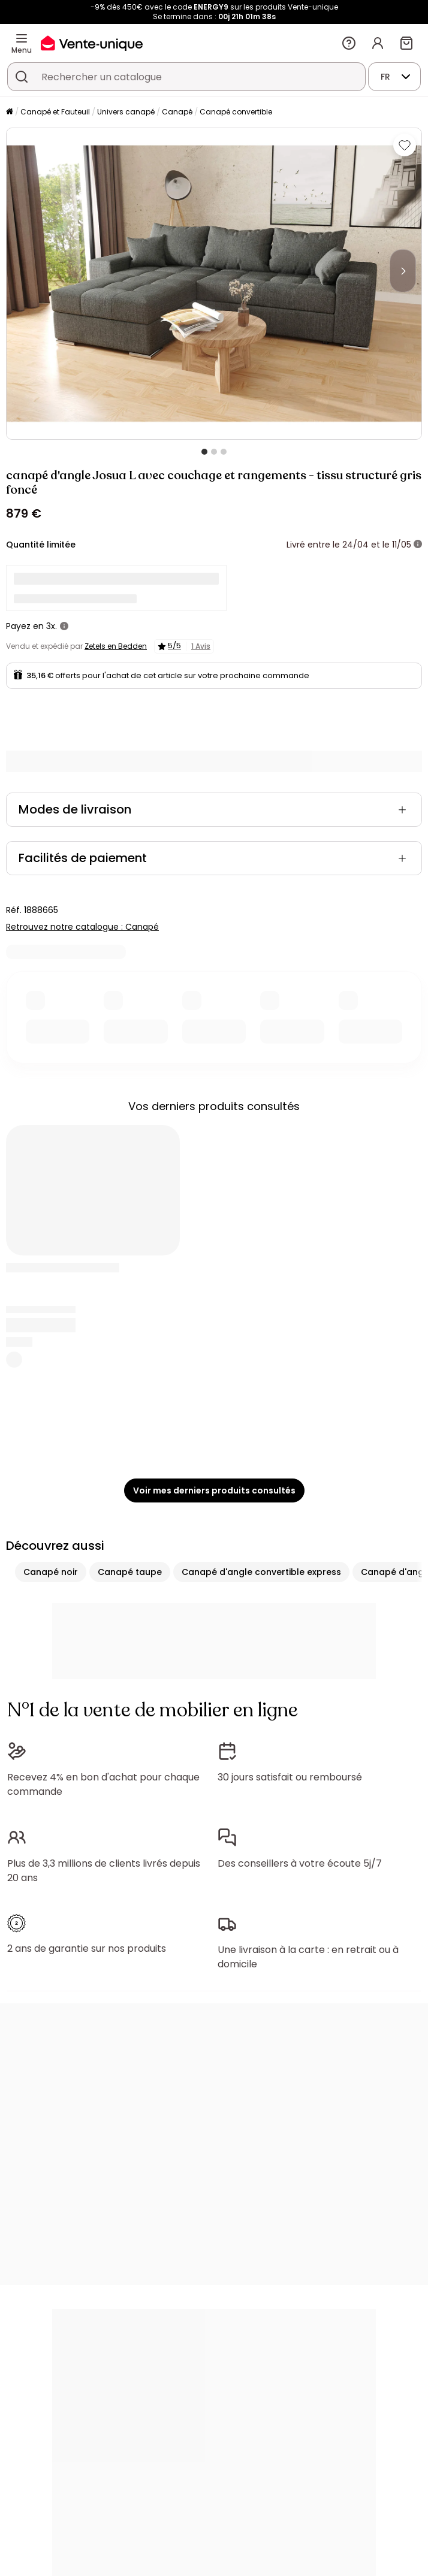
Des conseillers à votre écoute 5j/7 (300, 1863)
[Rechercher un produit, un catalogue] (21, 76)
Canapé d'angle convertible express (261, 1572)
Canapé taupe (130, 1572)
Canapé (177, 112)
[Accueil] (9, 112)
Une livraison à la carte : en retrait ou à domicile (308, 1957)
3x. (51, 626)
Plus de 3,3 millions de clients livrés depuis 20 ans (103, 1871)
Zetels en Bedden (116, 646)
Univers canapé (126, 112)
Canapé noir (50, 1572)
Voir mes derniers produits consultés (214, 1490)
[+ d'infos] (418, 545)
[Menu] (21, 38)
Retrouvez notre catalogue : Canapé (82, 927)
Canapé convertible (236, 112)
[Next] (403, 270)
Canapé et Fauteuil (55, 112)
